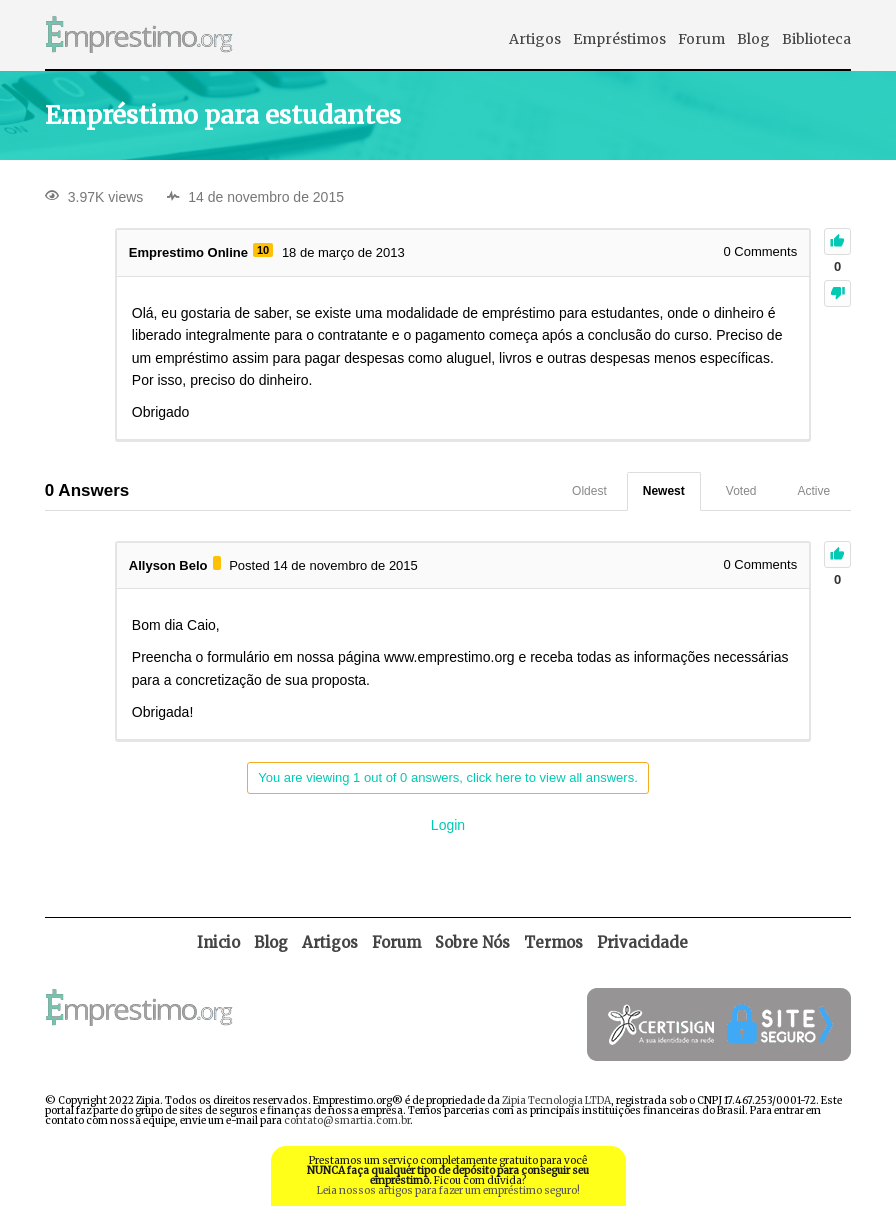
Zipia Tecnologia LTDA (556, 1100)
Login (448, 825)
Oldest (589, 491)
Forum (701, 39)
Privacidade (642, 942)
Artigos (535, 39)
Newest (664, 491)
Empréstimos (619, 39)
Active (814, 491)
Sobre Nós (472, 942)
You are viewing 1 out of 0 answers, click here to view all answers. (448, 777)
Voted (741, 491)
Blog (753, 39)
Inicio (218, 942)
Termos (553, 942)
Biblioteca (816, 39)
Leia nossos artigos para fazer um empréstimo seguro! (448, 1190)
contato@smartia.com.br (347, 1120)
